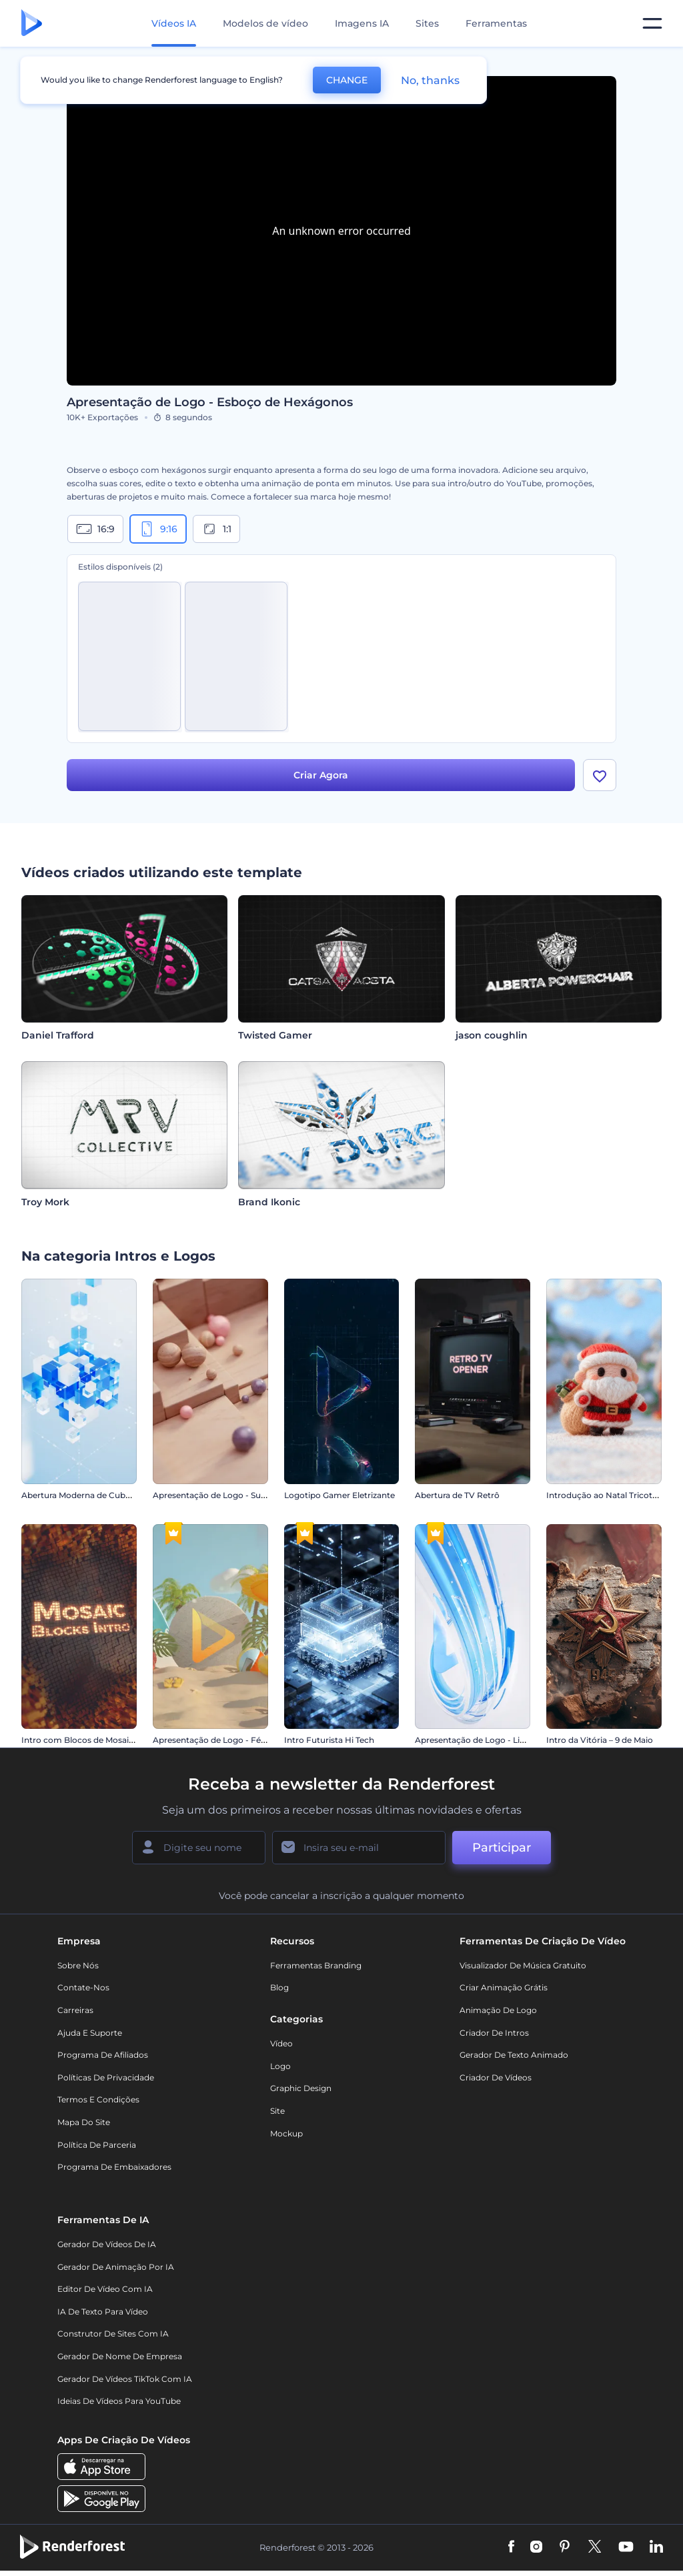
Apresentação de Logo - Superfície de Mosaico (245, 1495)
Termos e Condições (98, 2099)
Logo (280, 2066)
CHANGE (347, 80)
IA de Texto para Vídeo (102, 2312)
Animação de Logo (498, 2010)
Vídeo (281, 2043)
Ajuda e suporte (89, 2033)
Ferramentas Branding (316, 1965)
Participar (501, 1847)
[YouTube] (626, 2547)
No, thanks (430, 80)
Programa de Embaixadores (114, 2167)
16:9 (95, 529)
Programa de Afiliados (102, 2055)
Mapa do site (83, 2122)
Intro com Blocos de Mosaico (80, 1740)
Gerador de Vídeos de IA (106, 2244)
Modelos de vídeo (265, 23)
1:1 (216, 529)
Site (277, 2111)
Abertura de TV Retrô (457, 1495)
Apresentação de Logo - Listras (476, 1740)
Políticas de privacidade (105, 2077)
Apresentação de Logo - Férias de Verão (232, 1740)
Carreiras (75, 2010)
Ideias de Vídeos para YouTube (119, 2401)
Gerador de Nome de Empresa (119, 2356)
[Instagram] (536, 2547)
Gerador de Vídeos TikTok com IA (124, 2379)
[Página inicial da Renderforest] (31, 23)
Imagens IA (362, 23)
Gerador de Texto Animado (514, 2055)
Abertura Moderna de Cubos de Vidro (96, 1495)
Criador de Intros (494, 2033)
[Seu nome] (198, 1847)
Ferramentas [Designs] (496, 23)
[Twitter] (594, 2547)
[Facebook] (511, 2547)
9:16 (158, 529)
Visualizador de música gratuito (523, 1965)
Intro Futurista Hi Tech (329, 1740)
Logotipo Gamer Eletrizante (339, 1495)
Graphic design (300, 2088)
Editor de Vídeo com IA (105, 2289)
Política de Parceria (96, 2145)
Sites (427, 23)
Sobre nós (78, 1965)
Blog (279, 1987)
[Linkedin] (656, 2547)
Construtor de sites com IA (113, 2334)
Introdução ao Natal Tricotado (607, 1495)
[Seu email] (359, 1847)
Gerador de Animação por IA (115, 2267)
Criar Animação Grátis (504, 1987)
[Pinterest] (564, 2547)
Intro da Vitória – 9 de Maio (599, 1740)
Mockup (286, 2133)
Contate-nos (83, 1987)
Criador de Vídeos (496, 2077)
